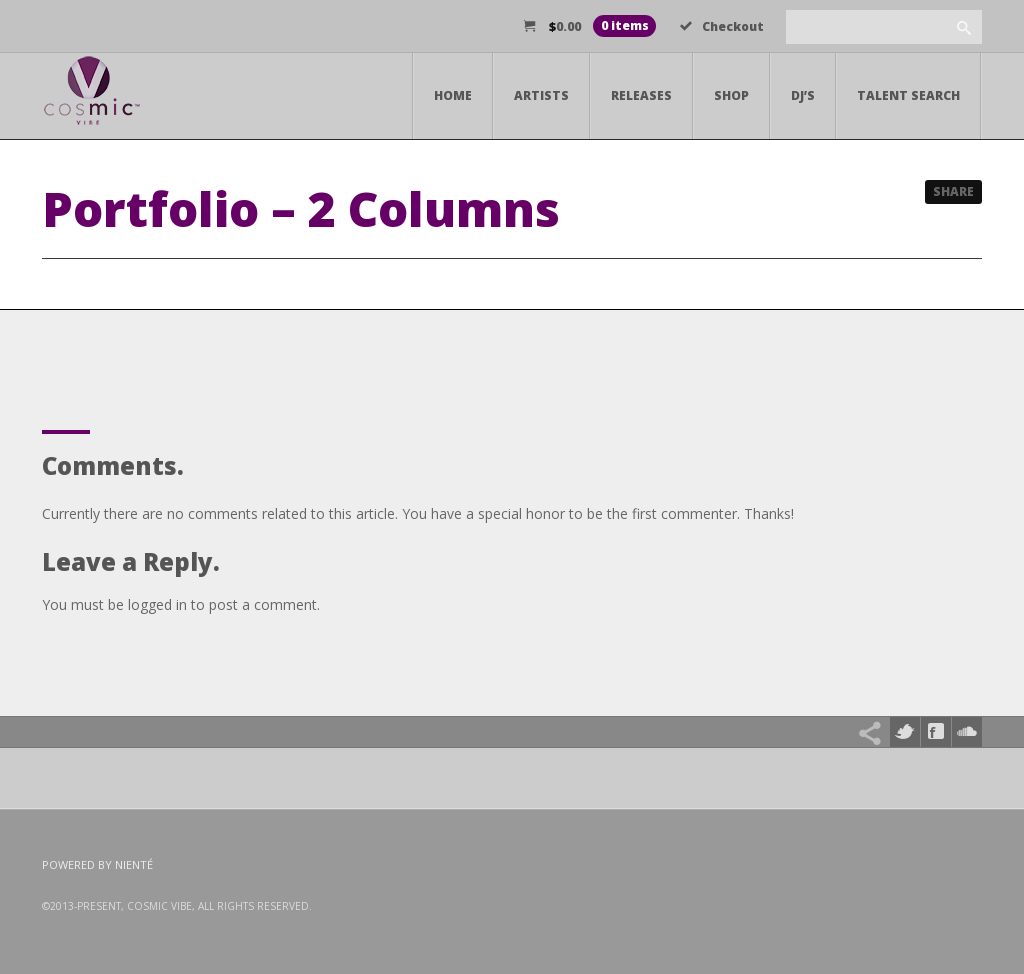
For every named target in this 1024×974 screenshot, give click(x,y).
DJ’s (803, 95)
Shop (731, 95)
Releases (641, 95)
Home (453, 95)
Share (953, 191)
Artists (541, 95)
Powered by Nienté (97, 864)
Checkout (722, 26)
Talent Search (908, 95)
